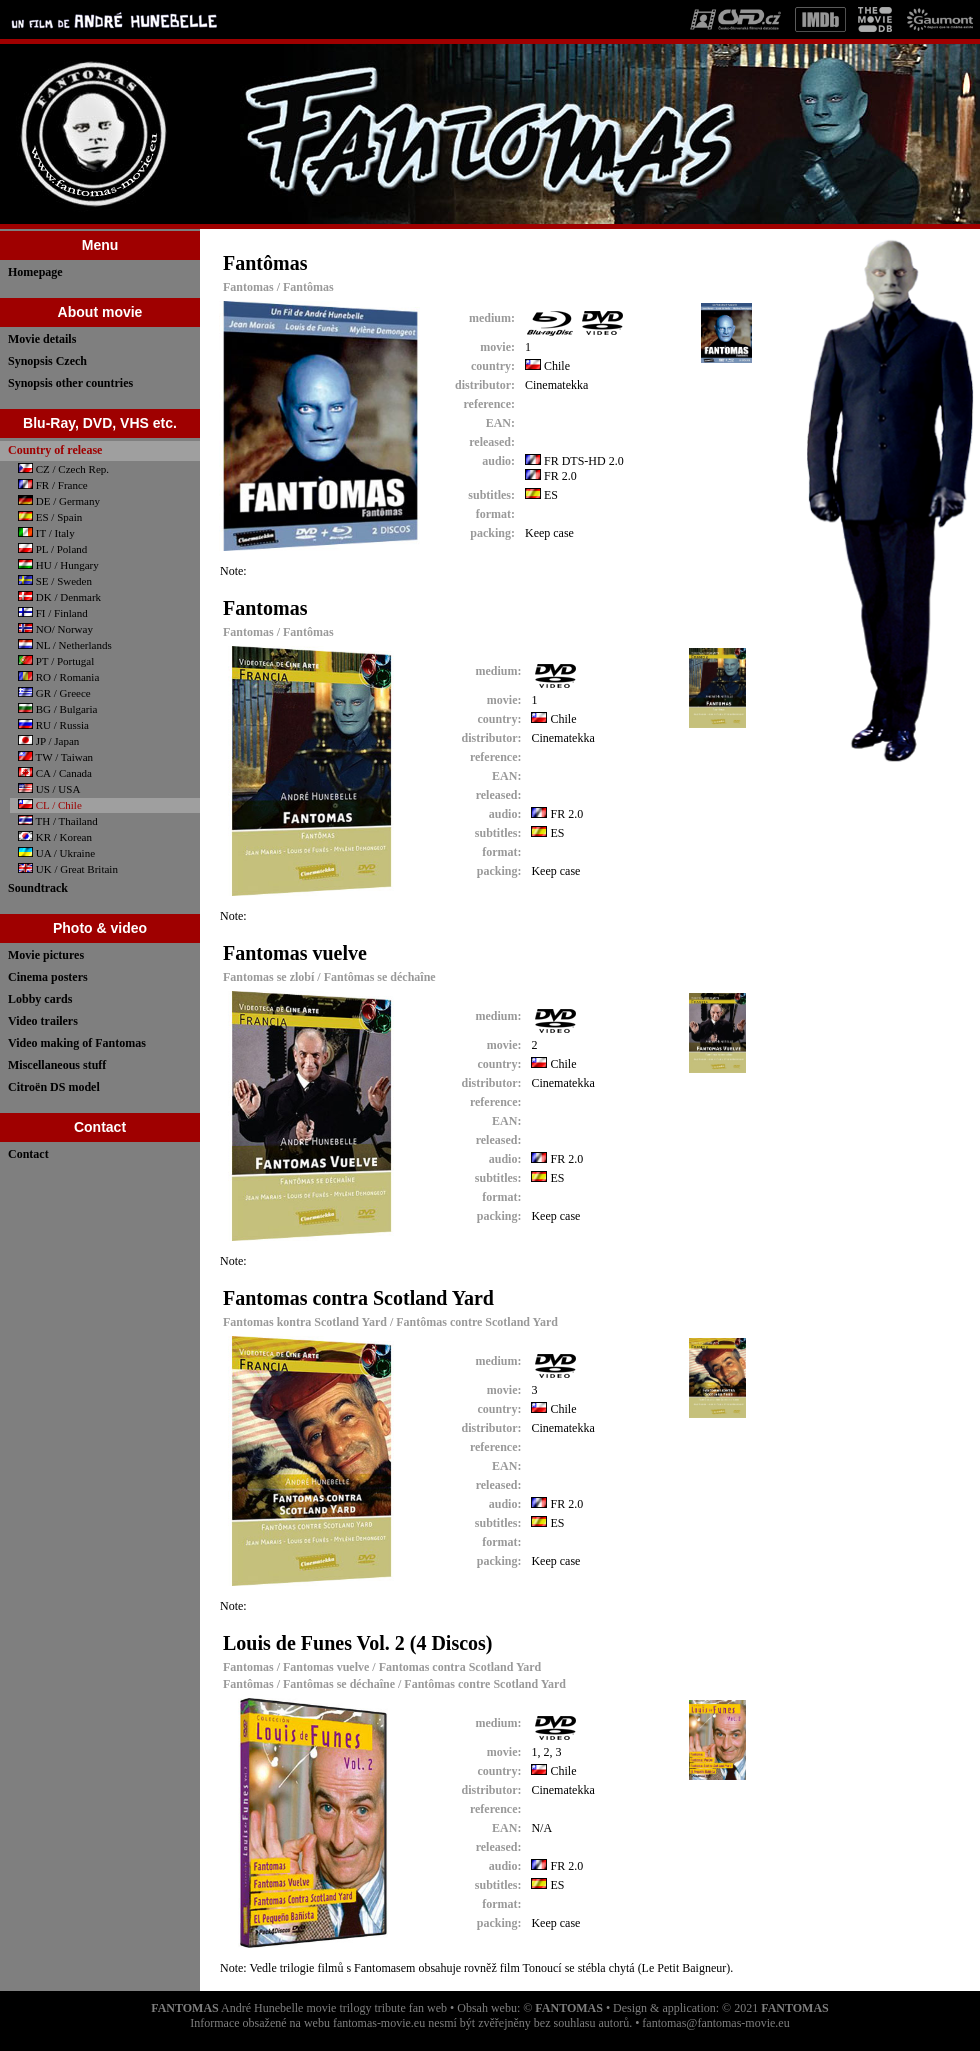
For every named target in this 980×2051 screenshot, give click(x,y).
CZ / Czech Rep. (63, 469)
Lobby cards (40, 999)
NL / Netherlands (65, 645)
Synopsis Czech (47, 361)
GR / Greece (54, 693)
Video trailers (43, 1021)
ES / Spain (50, 517)
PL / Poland (52, 549)
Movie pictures (46, 955)
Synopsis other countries (70, 383)
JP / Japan (48, 741)
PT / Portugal (56, 661)
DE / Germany (59, 501)
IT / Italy (46, 533)
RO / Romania (58, 677)
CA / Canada (55, 773)
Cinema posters (48, 977)
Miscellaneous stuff (57, 1065)
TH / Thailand (58, 821)
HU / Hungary (58, 565)
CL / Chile (50, 805)
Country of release (55, 450)
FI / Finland (53, 613)
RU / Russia (53, 725)
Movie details (42, 339)
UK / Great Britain (68, 869)
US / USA (49, 789)
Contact (28, 1154)
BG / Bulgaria (57, 709)
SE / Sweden (55, 581)
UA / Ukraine (56, 853)
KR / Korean (55, 837)
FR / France (53, 485)
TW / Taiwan (55, 757)
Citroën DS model (54, 1087)
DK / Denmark (59, 597)
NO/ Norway (55, 629)
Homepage (35, 272)
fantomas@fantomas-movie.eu (715, 2023)
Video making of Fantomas (77, 1043)
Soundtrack (38, 888)
